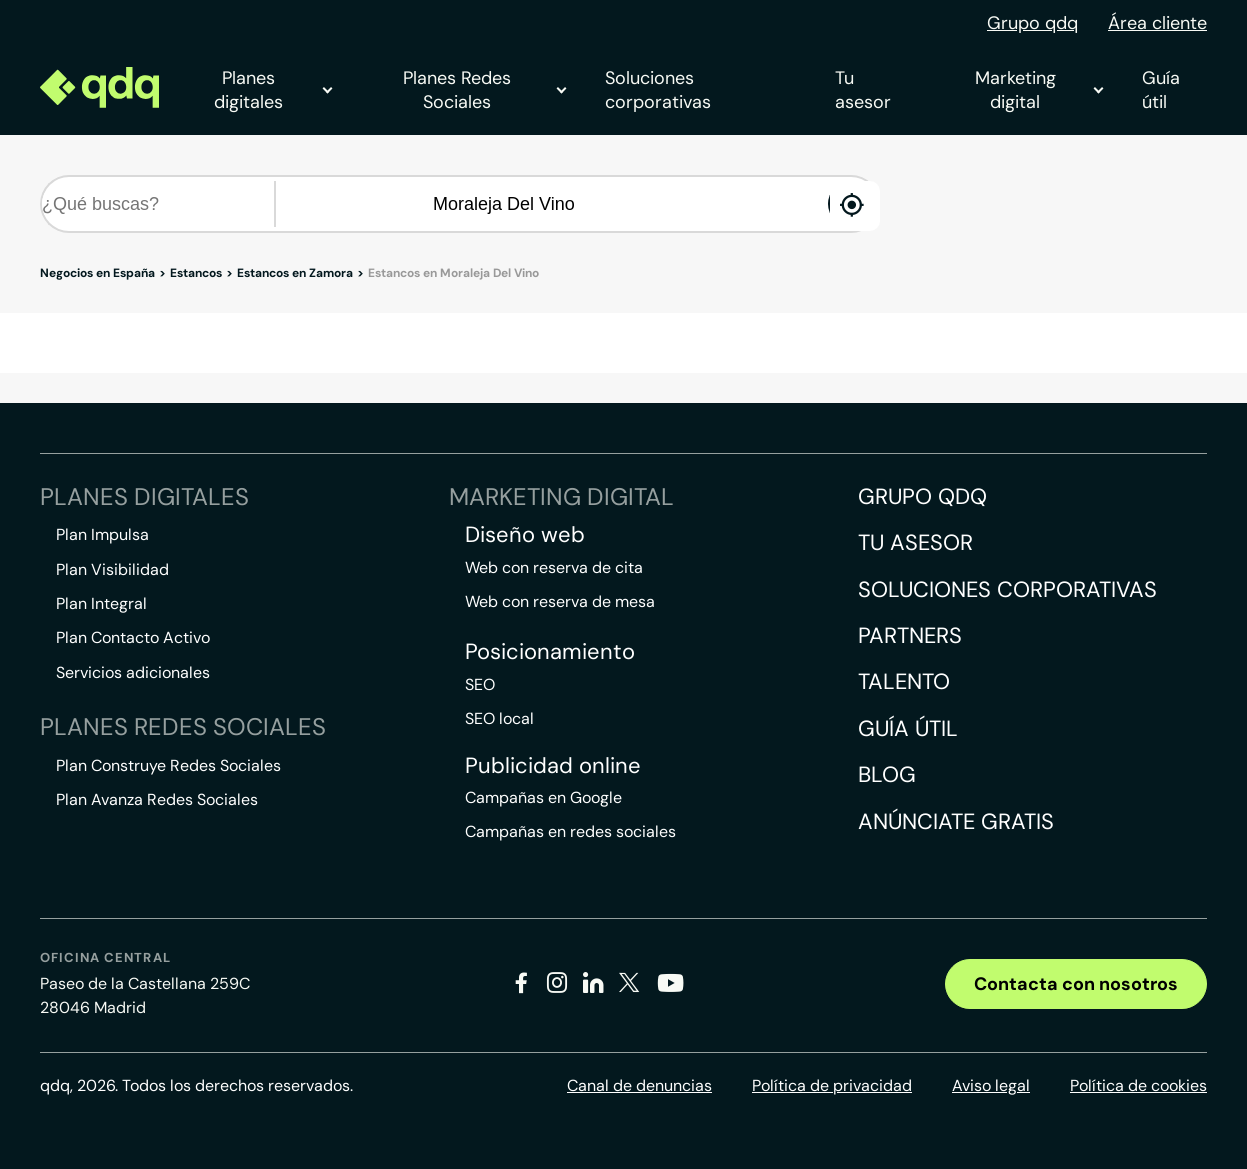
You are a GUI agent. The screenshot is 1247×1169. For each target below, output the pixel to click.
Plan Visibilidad (112, 569)
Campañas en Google (543, 797)
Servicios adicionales (133, 672)
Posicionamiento (550, 652)
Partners (910, 635)
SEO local (499, 718)
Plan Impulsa (102, 534)
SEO (480, 684)
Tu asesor (863, 90)
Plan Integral (101, 603)
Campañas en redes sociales (570, 831)
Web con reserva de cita (554, 567)
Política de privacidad (832, 1085)
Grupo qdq (1032, 23)
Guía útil (1161, 90)
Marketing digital (1039, 90)
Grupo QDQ (922, 496)
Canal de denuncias (639, 1085)
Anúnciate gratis (956, 821)
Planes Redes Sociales (484, 90)
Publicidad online (553, 766)
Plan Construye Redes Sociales (168, 765)
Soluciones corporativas (658, 90)
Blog (887, 774)
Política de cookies (1138, 1085)
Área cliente (1157, 23)
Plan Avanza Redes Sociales (157, 799)
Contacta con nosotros (1076, 984)
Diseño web (525, 535)
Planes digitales (272, 90)
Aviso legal (991, 1085)
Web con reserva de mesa (560, 601)
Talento (904, 681)
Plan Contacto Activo (133, 637)
